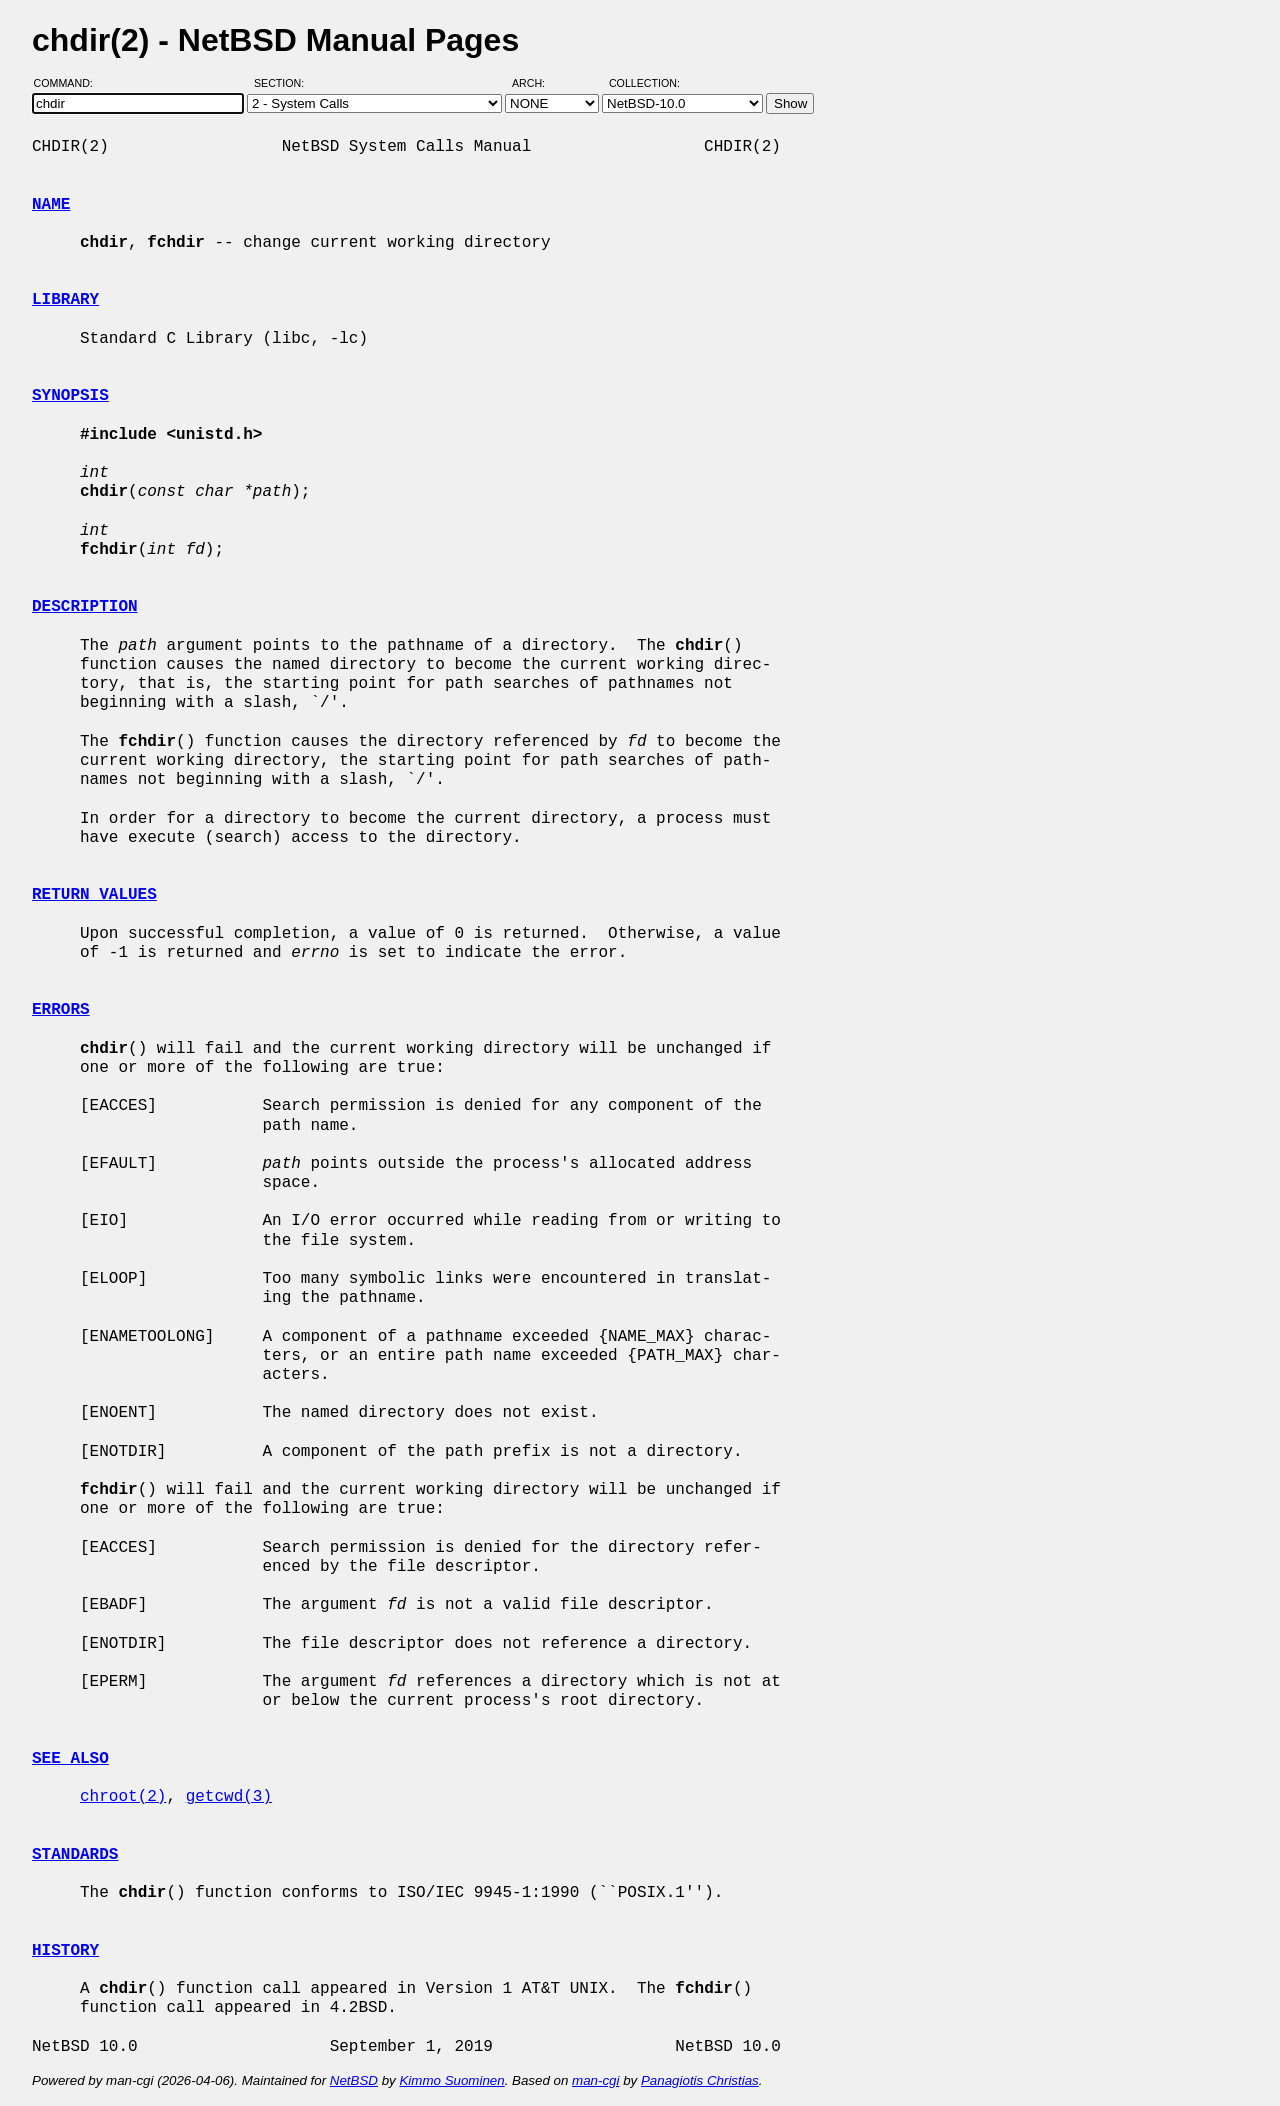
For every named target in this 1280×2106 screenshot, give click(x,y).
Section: (283, 83)
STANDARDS (75, 1855)
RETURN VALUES (94, 895)
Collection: (644, 83)
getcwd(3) (229, 1797)
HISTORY (65, 1951)
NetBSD (354, 2080)
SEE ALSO (70, 1759)
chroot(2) (123, 1797)
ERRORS (61, 1010)
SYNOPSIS (70, 396)
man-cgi (595, 2080)
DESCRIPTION (85, 607)
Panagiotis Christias (700, 2080)
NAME (51, 205)
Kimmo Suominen (451, 2080)
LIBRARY (65, 300)
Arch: (537, 83)
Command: (69, 83)
